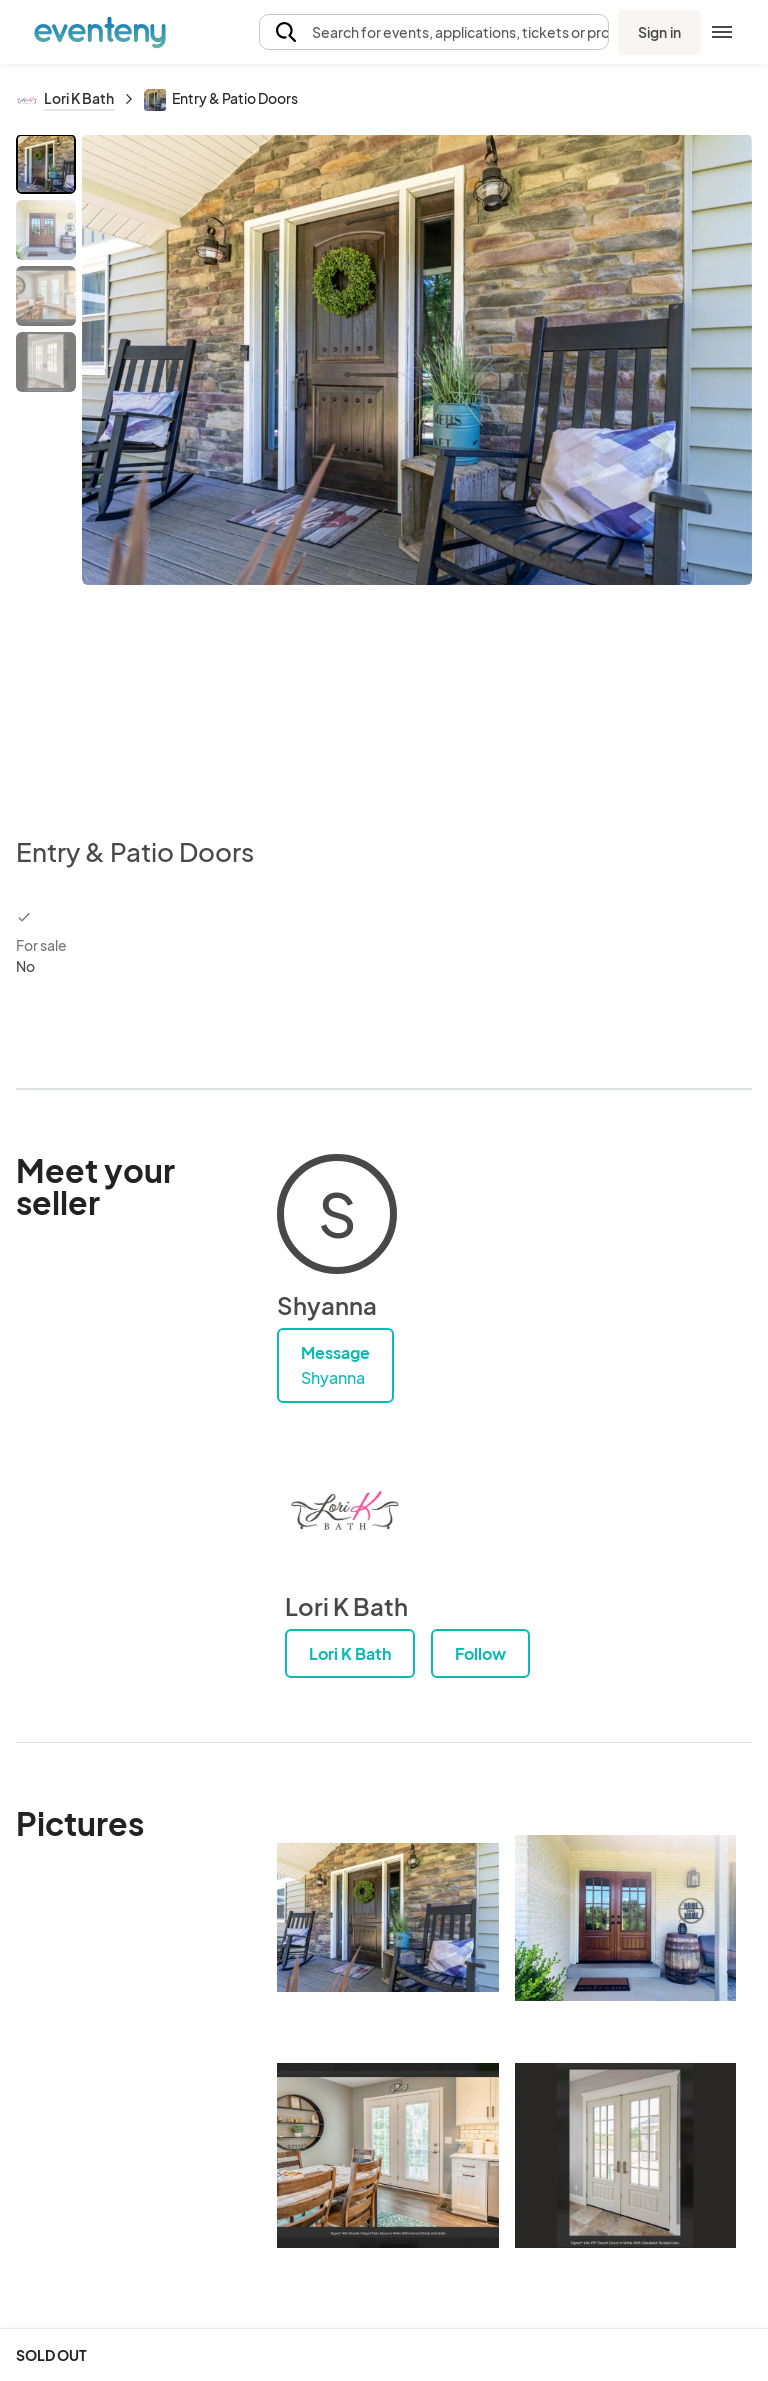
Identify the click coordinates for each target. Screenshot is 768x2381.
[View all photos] (417, 469)
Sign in (659, 32)
